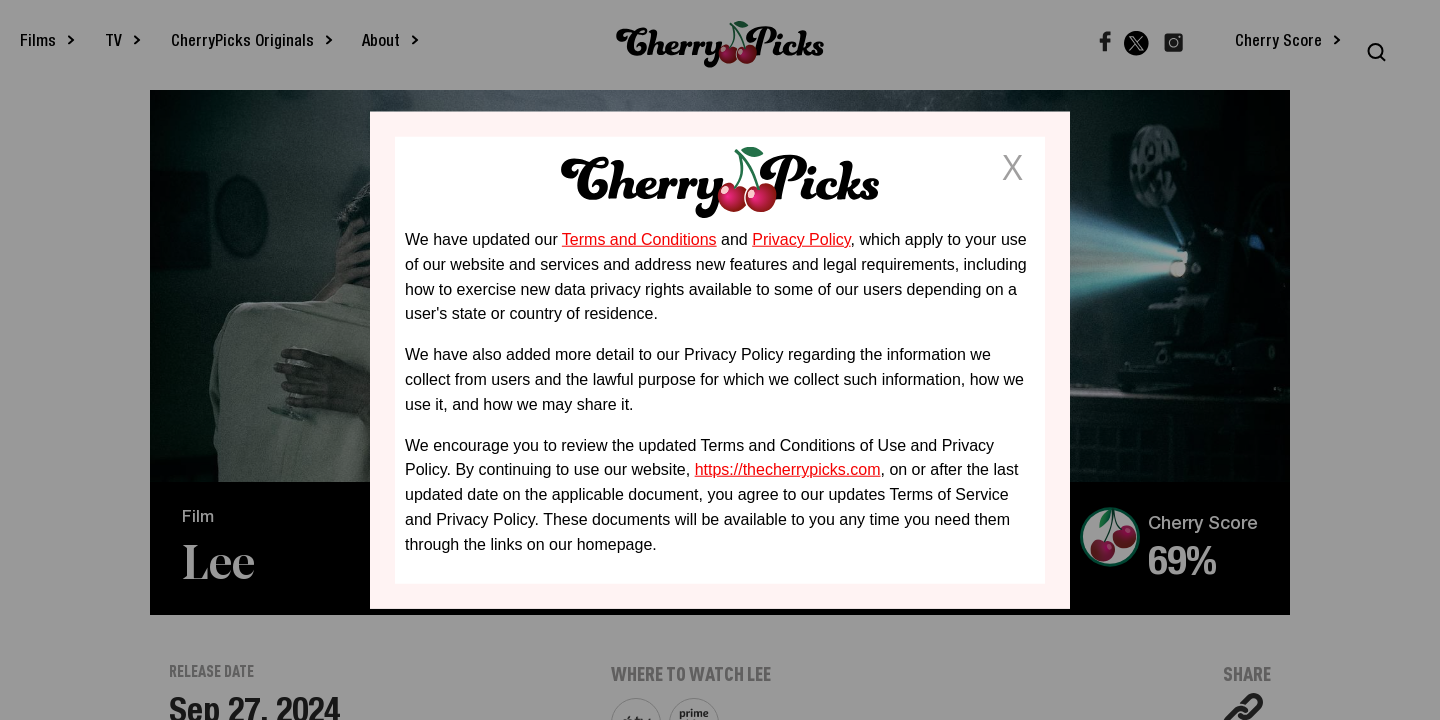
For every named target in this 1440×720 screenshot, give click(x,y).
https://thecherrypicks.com (788, 469)
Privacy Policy (801, 239)
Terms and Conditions (639, 239)
